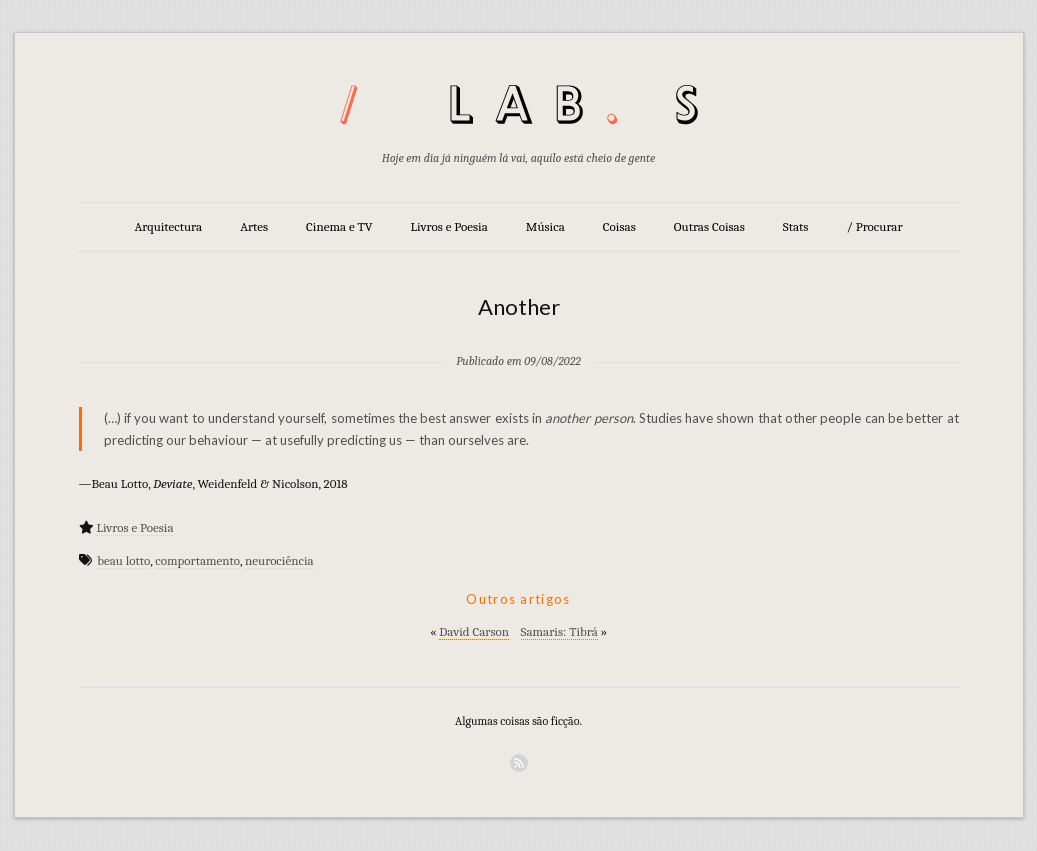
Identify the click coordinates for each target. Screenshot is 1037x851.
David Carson (474, 631)
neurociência (279, 560)
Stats (796, 226)
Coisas (619, 226)
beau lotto (123, 560)
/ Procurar (874, 226)
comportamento (197, 560)
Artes (254, 226)
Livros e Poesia (449, 226)
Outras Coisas (709, 226)
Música (545, 226)
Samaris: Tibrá (559, 631)
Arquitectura (168, 226)
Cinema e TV (339, 226)
